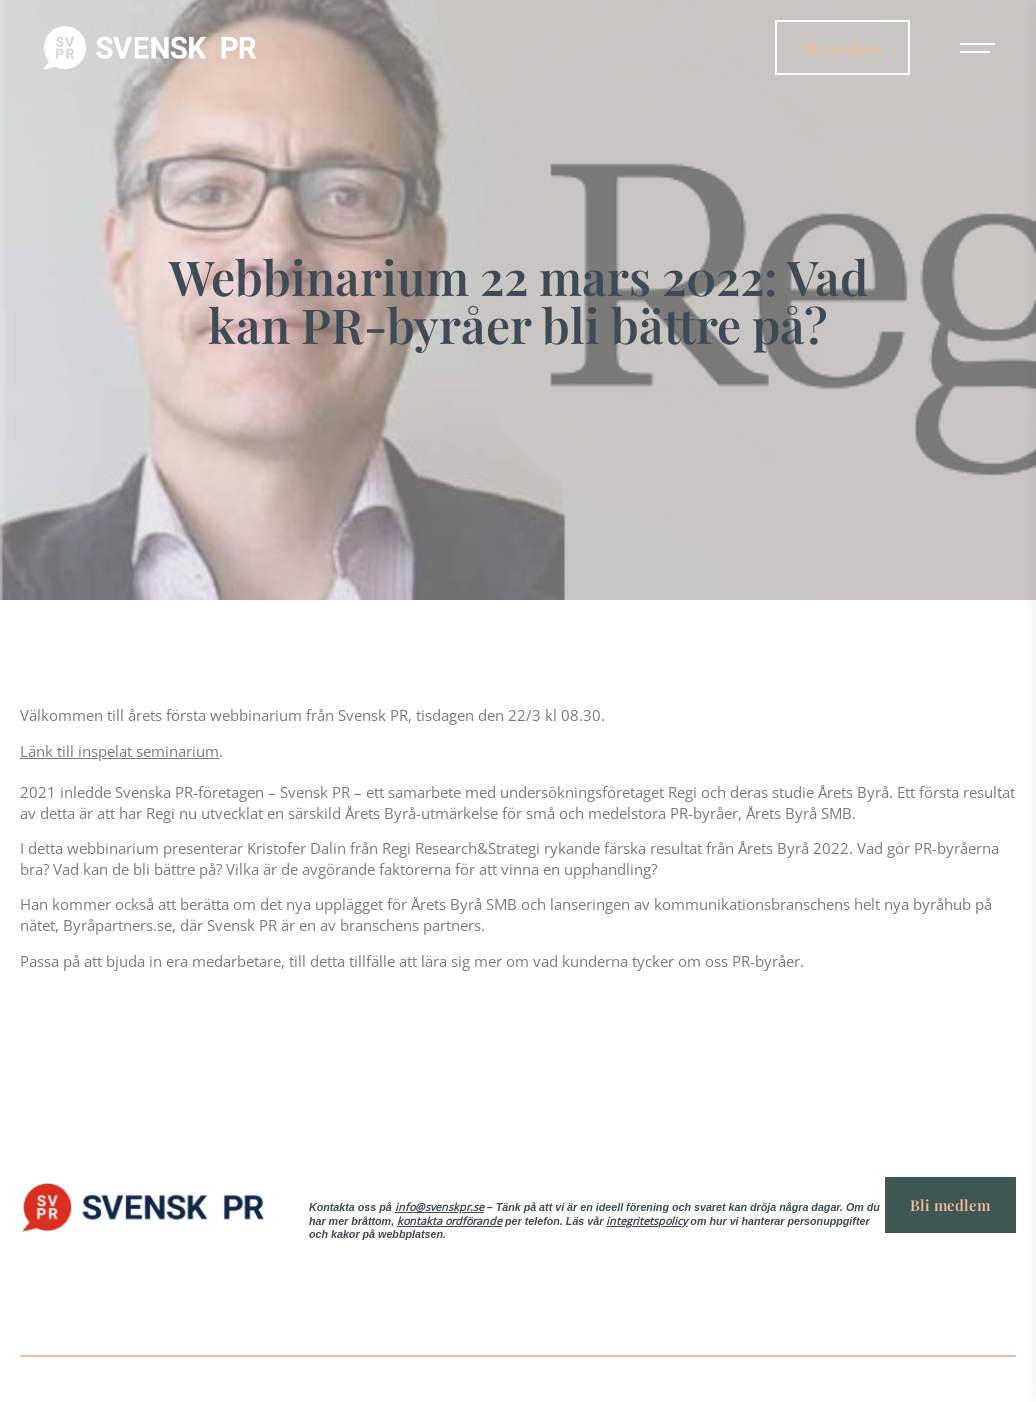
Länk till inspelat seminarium (119, 751)
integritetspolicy (646, 1221)
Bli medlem (842, 46)
